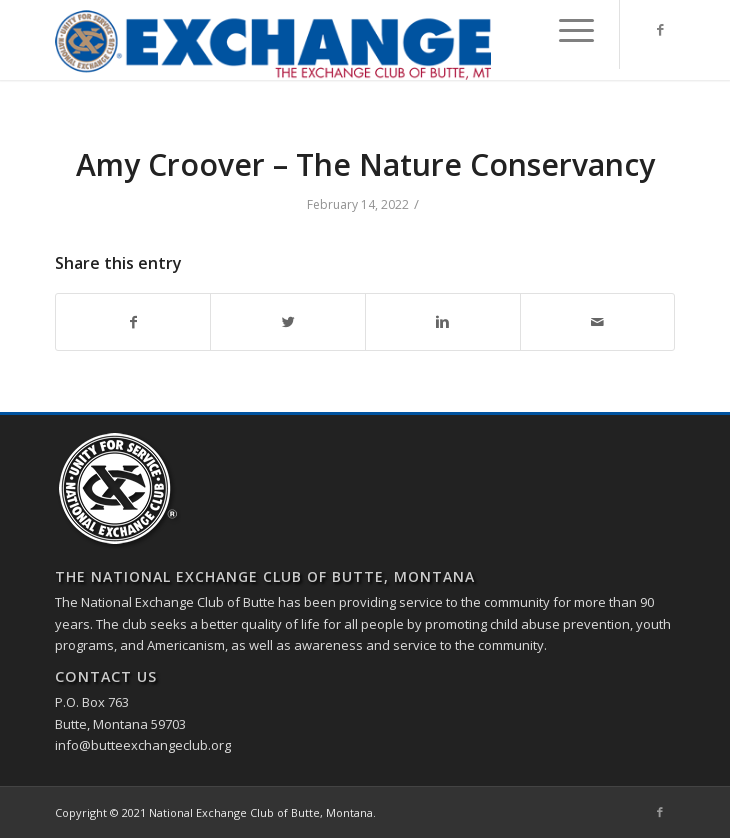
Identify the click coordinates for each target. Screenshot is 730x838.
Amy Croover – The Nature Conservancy (365, 164)
